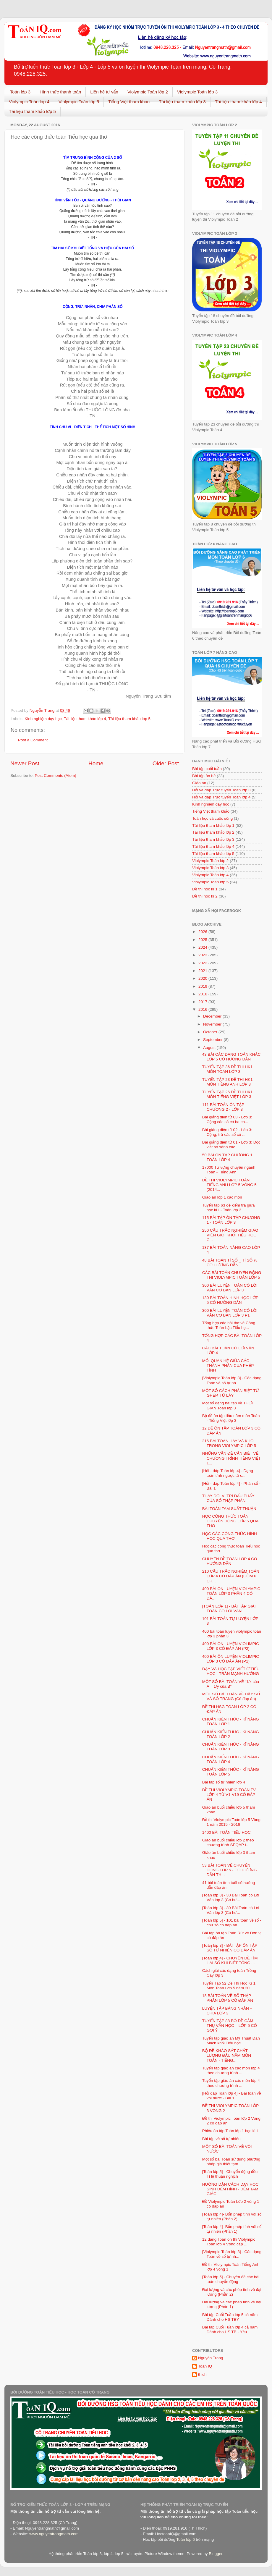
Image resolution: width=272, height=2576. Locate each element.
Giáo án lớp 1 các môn (222, 1197)
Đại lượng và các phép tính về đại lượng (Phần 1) (231, 2304)
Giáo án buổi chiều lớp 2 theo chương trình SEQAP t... (228, 1842)
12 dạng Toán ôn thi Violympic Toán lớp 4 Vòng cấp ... (228, 2241)
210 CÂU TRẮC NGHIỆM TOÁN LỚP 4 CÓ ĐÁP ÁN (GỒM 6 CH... (230, 1576)
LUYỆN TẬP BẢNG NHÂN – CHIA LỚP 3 (227, 2010)
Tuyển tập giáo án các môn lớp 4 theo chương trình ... (231, 2070)
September (213, 1039)
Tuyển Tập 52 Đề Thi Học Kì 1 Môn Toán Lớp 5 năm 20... (228, 1985)
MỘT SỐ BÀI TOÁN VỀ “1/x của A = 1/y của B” (230, 1684)
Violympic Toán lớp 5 (79, 101)
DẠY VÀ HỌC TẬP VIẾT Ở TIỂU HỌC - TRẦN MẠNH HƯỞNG (231, 1671)
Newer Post (24, 763)
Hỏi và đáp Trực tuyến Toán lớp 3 (221, 790)
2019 (203, 986)
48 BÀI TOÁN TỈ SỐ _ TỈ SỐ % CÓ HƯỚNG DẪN (229, 1262)
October (210, 1032)
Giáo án (199, 783)
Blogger (215, 2553)
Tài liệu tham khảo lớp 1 (213, 825)
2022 (203, 963)
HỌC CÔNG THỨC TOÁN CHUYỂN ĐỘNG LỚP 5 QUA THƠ (230, 1521)
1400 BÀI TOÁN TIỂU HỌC (226, 1832)
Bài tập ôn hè (204, 776)
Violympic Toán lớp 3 (197, 91)
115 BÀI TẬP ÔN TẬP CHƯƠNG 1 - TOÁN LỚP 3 (231, 1220)
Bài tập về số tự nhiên (221, 2139)
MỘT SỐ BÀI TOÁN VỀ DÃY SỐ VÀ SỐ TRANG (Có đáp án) (231, 1696)
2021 (203, 970)
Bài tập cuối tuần (207, 769)
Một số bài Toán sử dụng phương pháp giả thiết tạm (231, 2161)
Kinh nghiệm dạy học (43, 719)
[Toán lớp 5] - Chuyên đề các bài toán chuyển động (230, 2279)
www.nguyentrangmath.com (54, 2534)
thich (202, 2374)
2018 (203, 994)
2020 (203, 978)
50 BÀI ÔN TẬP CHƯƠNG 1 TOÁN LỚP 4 (227, 1157)
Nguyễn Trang (210, 2358)
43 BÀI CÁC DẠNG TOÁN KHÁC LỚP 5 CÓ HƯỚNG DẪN (231, 1056)
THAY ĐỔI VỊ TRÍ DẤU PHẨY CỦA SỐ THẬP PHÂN (228, 1498)
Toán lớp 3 (20, 91)
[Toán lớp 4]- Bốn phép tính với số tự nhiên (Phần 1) (232, 2229)
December (213, 1016)
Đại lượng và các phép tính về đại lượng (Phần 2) (231, 2292)
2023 (203, 955)
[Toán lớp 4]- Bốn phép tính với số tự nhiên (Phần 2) (232, 2216)
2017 (203, 1002)
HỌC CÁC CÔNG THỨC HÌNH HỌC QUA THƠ (229, 1536)
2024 (203, 947)
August (210, 1047)
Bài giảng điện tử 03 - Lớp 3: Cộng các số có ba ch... (227, 1119)
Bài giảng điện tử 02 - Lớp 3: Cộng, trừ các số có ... (227, 1132)
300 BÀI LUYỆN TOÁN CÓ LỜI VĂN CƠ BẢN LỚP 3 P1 (230, 1312)
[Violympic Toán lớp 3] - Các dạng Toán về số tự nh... (231, 1380)
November (213, 1024)
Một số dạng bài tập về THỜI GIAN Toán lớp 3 (227, 1405)
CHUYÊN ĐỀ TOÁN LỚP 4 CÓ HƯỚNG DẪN (229, 1561)
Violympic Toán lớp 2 (147, 91)
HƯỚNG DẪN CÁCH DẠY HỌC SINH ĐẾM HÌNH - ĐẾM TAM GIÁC (230, 2189)
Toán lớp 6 (185, 2539)
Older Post (166, 763)
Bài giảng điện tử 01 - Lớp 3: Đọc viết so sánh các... (231, 1144)
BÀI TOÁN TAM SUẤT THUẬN (229, 1508)
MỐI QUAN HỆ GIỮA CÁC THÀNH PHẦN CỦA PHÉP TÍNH (228, 1365)
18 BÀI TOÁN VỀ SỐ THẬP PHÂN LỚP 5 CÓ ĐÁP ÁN (227, 1998)
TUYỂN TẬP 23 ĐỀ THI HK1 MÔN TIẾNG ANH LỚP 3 (227, 1081)
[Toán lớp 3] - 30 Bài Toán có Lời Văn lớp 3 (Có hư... (230, 1897)
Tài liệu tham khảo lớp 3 (182, 101)
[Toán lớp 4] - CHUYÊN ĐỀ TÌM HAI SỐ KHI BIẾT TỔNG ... (230, 1960)
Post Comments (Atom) (55, 775)
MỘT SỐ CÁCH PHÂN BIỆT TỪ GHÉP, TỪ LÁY (230, 1393)
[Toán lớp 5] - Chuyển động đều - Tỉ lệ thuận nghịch (231, 2174)
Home (95, 763)
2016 (203, 1009)
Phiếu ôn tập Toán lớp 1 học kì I (230, 2131)
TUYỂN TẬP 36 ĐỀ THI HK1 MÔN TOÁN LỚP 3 (227, 1069)
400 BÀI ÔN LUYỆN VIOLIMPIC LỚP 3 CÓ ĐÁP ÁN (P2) (230, 1646)
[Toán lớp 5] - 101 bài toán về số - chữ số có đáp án (231, 1922)
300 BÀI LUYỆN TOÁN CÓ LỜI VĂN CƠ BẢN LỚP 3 (230, 1287)
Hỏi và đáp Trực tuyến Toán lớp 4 (221, 797)
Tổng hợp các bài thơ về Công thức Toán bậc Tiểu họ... (228, 1325)
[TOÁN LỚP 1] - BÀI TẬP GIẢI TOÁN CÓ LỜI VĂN (229, 1608)
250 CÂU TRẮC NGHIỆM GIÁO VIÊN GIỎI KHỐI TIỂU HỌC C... (230, 1235)
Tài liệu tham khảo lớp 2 (213, 832)
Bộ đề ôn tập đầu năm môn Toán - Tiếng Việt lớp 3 (231, 1418)
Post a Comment (33, 740)
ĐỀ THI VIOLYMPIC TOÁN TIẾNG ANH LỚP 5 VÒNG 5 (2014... (229, 1185)
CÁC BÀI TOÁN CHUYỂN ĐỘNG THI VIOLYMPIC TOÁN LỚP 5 (231, 1275)
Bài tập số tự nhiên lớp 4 (223, 1782)
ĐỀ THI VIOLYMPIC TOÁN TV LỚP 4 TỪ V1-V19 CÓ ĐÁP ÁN (229, 1795)
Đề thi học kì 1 (205, 889)
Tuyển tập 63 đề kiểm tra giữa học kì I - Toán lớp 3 (228, 1207)
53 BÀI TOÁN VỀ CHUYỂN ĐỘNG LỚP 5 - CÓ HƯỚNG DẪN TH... (229, 1870)
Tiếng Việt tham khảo (129, 101)
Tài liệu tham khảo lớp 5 (32, 111)
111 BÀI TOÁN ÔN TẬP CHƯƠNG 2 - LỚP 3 (223, 1107)
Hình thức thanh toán (60, 91)
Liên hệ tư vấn (104, 91)
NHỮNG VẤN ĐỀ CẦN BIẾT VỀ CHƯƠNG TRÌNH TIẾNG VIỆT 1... (231, 1458)
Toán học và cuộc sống (212, 818)
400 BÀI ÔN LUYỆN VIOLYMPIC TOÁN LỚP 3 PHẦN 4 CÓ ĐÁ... (231, 1593)
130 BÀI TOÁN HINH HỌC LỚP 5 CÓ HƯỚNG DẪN (230, 1300)
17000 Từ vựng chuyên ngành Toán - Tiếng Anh (228, 1169)
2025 (203, 939)
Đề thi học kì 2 (205, 896)
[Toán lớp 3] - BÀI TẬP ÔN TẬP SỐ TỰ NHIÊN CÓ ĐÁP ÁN (230, 1947)
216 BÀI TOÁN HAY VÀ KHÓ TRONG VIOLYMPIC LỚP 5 (229, 1443)
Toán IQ (205, 2366)
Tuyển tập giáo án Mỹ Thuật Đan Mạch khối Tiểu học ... (231, 2040)
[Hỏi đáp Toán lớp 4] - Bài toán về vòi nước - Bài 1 (231, 2095)
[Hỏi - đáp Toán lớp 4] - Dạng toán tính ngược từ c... (227, 1473)
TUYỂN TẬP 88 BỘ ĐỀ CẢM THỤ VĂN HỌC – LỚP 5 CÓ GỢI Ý (229, 2025)
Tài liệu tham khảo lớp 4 (238, 101)
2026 (203, 931)
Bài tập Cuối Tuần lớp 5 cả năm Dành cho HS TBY (230, 2317)
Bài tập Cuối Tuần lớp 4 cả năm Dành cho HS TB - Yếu (230, 2329)
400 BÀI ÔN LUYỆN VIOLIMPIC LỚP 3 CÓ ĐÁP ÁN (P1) (230, 1658)
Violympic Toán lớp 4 (29, 101)
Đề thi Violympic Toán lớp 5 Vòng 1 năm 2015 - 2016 (231, 1822)
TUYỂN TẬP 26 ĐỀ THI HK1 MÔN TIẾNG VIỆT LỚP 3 (227, 1094)
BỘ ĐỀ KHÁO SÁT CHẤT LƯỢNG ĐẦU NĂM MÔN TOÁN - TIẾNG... (226, 2055)
